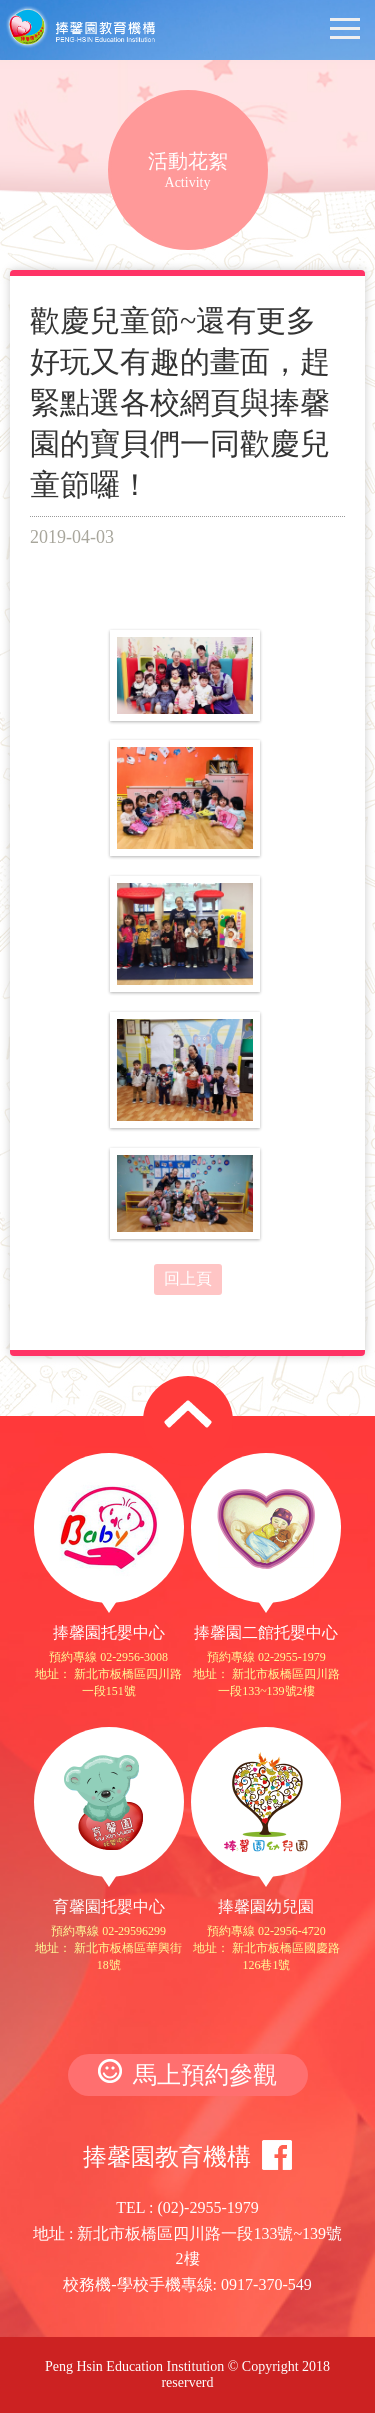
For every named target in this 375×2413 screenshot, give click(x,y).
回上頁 (188, 1278)
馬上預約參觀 (187, 2073)
